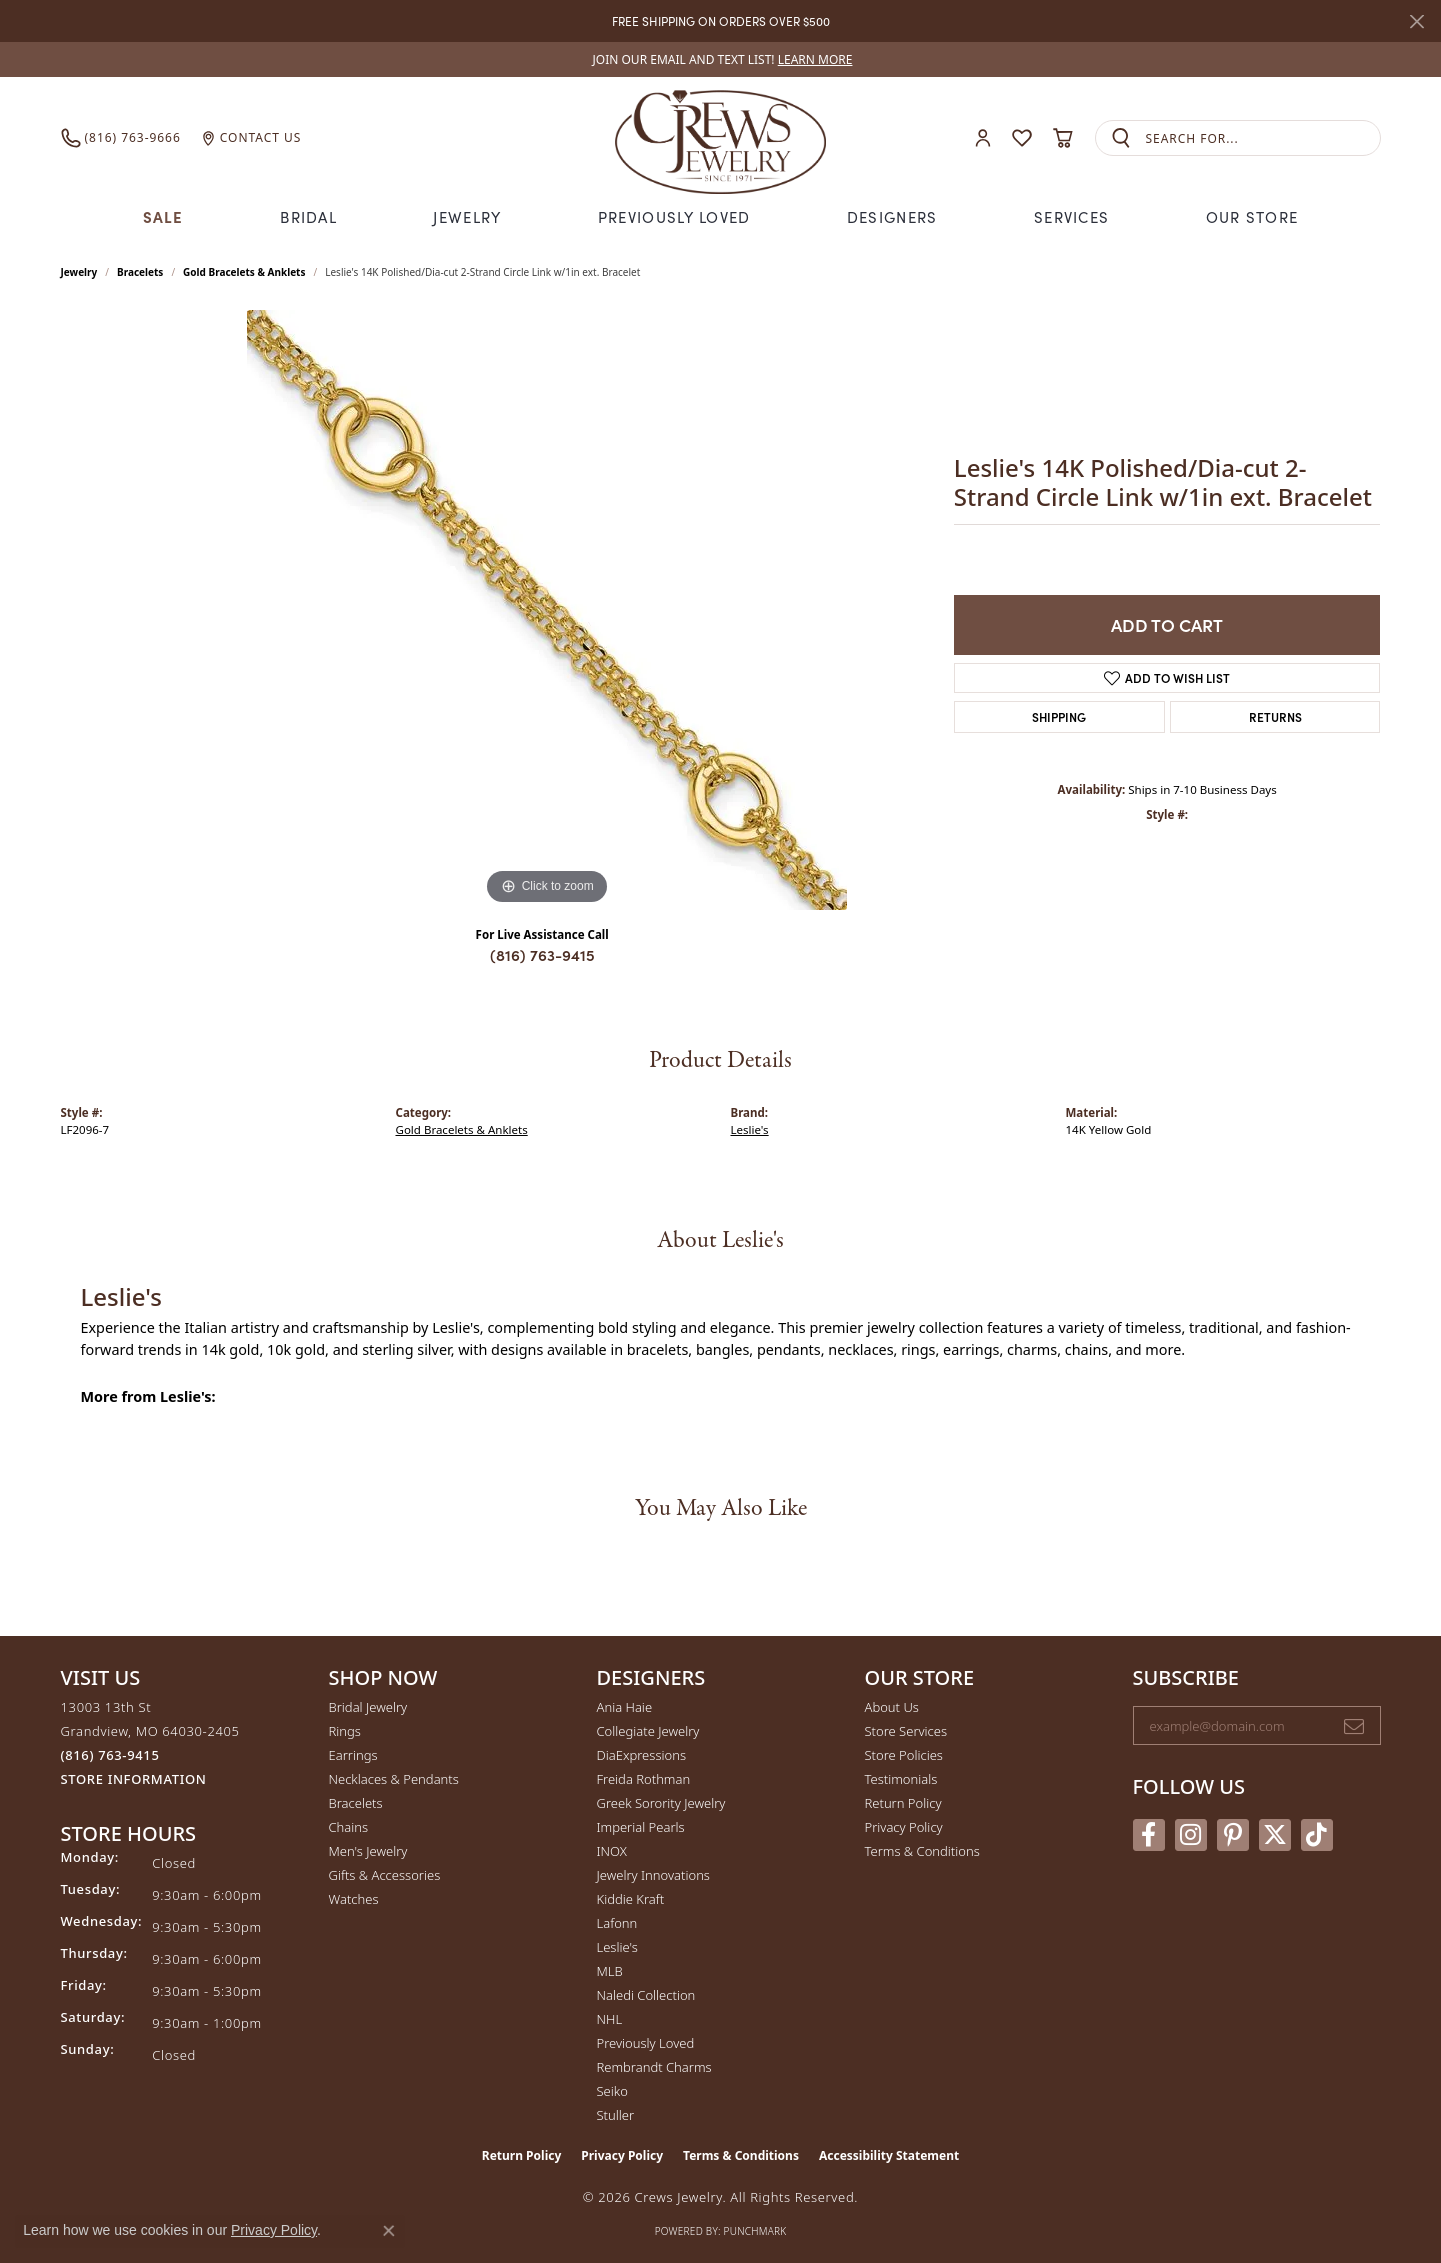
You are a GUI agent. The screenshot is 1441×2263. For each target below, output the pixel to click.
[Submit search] (1121, 138)
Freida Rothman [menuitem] (644, 1779)
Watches (354, 1899)
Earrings (353, 1755)
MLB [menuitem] (610, 1971)
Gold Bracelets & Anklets (244, 272)
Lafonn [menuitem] (617, 1923)
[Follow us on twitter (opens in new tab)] (1275, 1835)
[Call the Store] (110, 1755)
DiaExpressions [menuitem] (641, 1755)
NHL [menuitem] (610, 2019)
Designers (892, 216)
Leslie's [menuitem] (617, 1947)
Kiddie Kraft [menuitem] (631, 1899)
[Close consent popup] (389, 2231)
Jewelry (467, 216)
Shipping (1059, 716)
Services (1071, 216)
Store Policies (904, 1755)
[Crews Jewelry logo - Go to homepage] (720, 138)
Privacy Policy (904, 1827)
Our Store (1252, 216)
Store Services (906, 1731)
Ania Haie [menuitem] (625, 1707)
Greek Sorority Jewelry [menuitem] (661, 1803)
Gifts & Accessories (385, 1875)
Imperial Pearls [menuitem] (641, 1827)
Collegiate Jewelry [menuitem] (648, 1731)
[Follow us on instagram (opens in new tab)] (1191, 1835)
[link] (721, 59)
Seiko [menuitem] (612, 2091)
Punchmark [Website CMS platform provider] (755, 2231)
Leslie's (750, 1129)
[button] (983, 138)
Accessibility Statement (889, 2155)
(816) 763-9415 (542, 954)
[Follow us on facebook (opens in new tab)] (1149, 1835)
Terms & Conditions (922, 1851)
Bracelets (140, 272)
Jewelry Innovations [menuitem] (653, 1875)
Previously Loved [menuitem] (646, 2043)
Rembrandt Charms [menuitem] (654, 2067)
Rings (345, 1731)
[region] (547, 610)
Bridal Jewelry (368, 1707)
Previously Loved (674, 216)
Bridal (308, 216)
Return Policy (903, 1803)
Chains (349, 1827)
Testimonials (901, 1779)
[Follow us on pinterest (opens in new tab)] (1233, 1835)
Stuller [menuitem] (616, 2115)
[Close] (1416, 21)
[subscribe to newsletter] (1354, 1726)
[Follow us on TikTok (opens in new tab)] (1317, 1835)
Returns (1275, 716)
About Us (892, 1707)
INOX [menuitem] (612, 1851)
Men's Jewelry (368, 1851)
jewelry (79, 272)
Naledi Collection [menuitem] (646, 1995)
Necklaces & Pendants (394, 1779)
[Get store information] (134, 1779)
